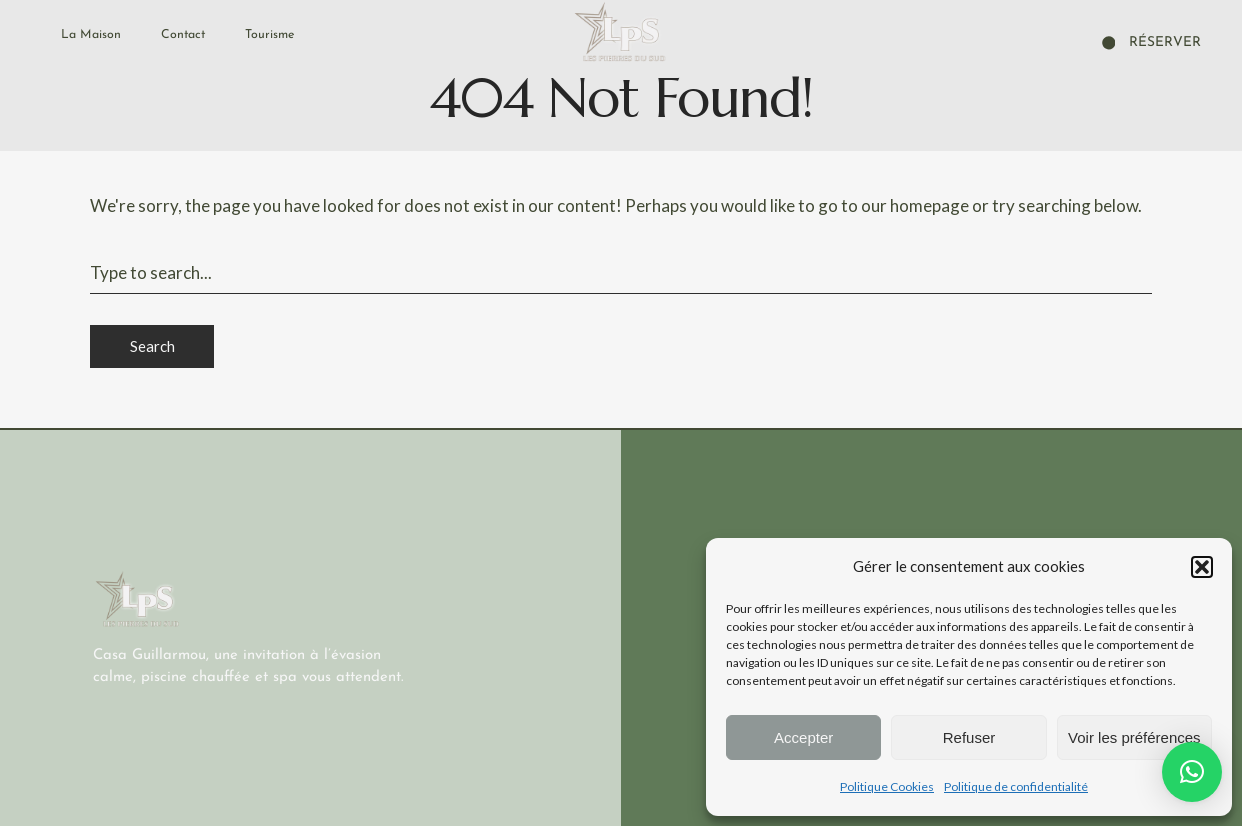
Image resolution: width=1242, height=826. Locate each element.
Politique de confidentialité (1016, 786)
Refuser (969, 737)
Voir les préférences (1134, 737)
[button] (1202, 567)
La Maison (91, 35)
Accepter (803, 737)
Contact (183, 35)
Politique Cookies (887, 786)
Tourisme (269, 35)
